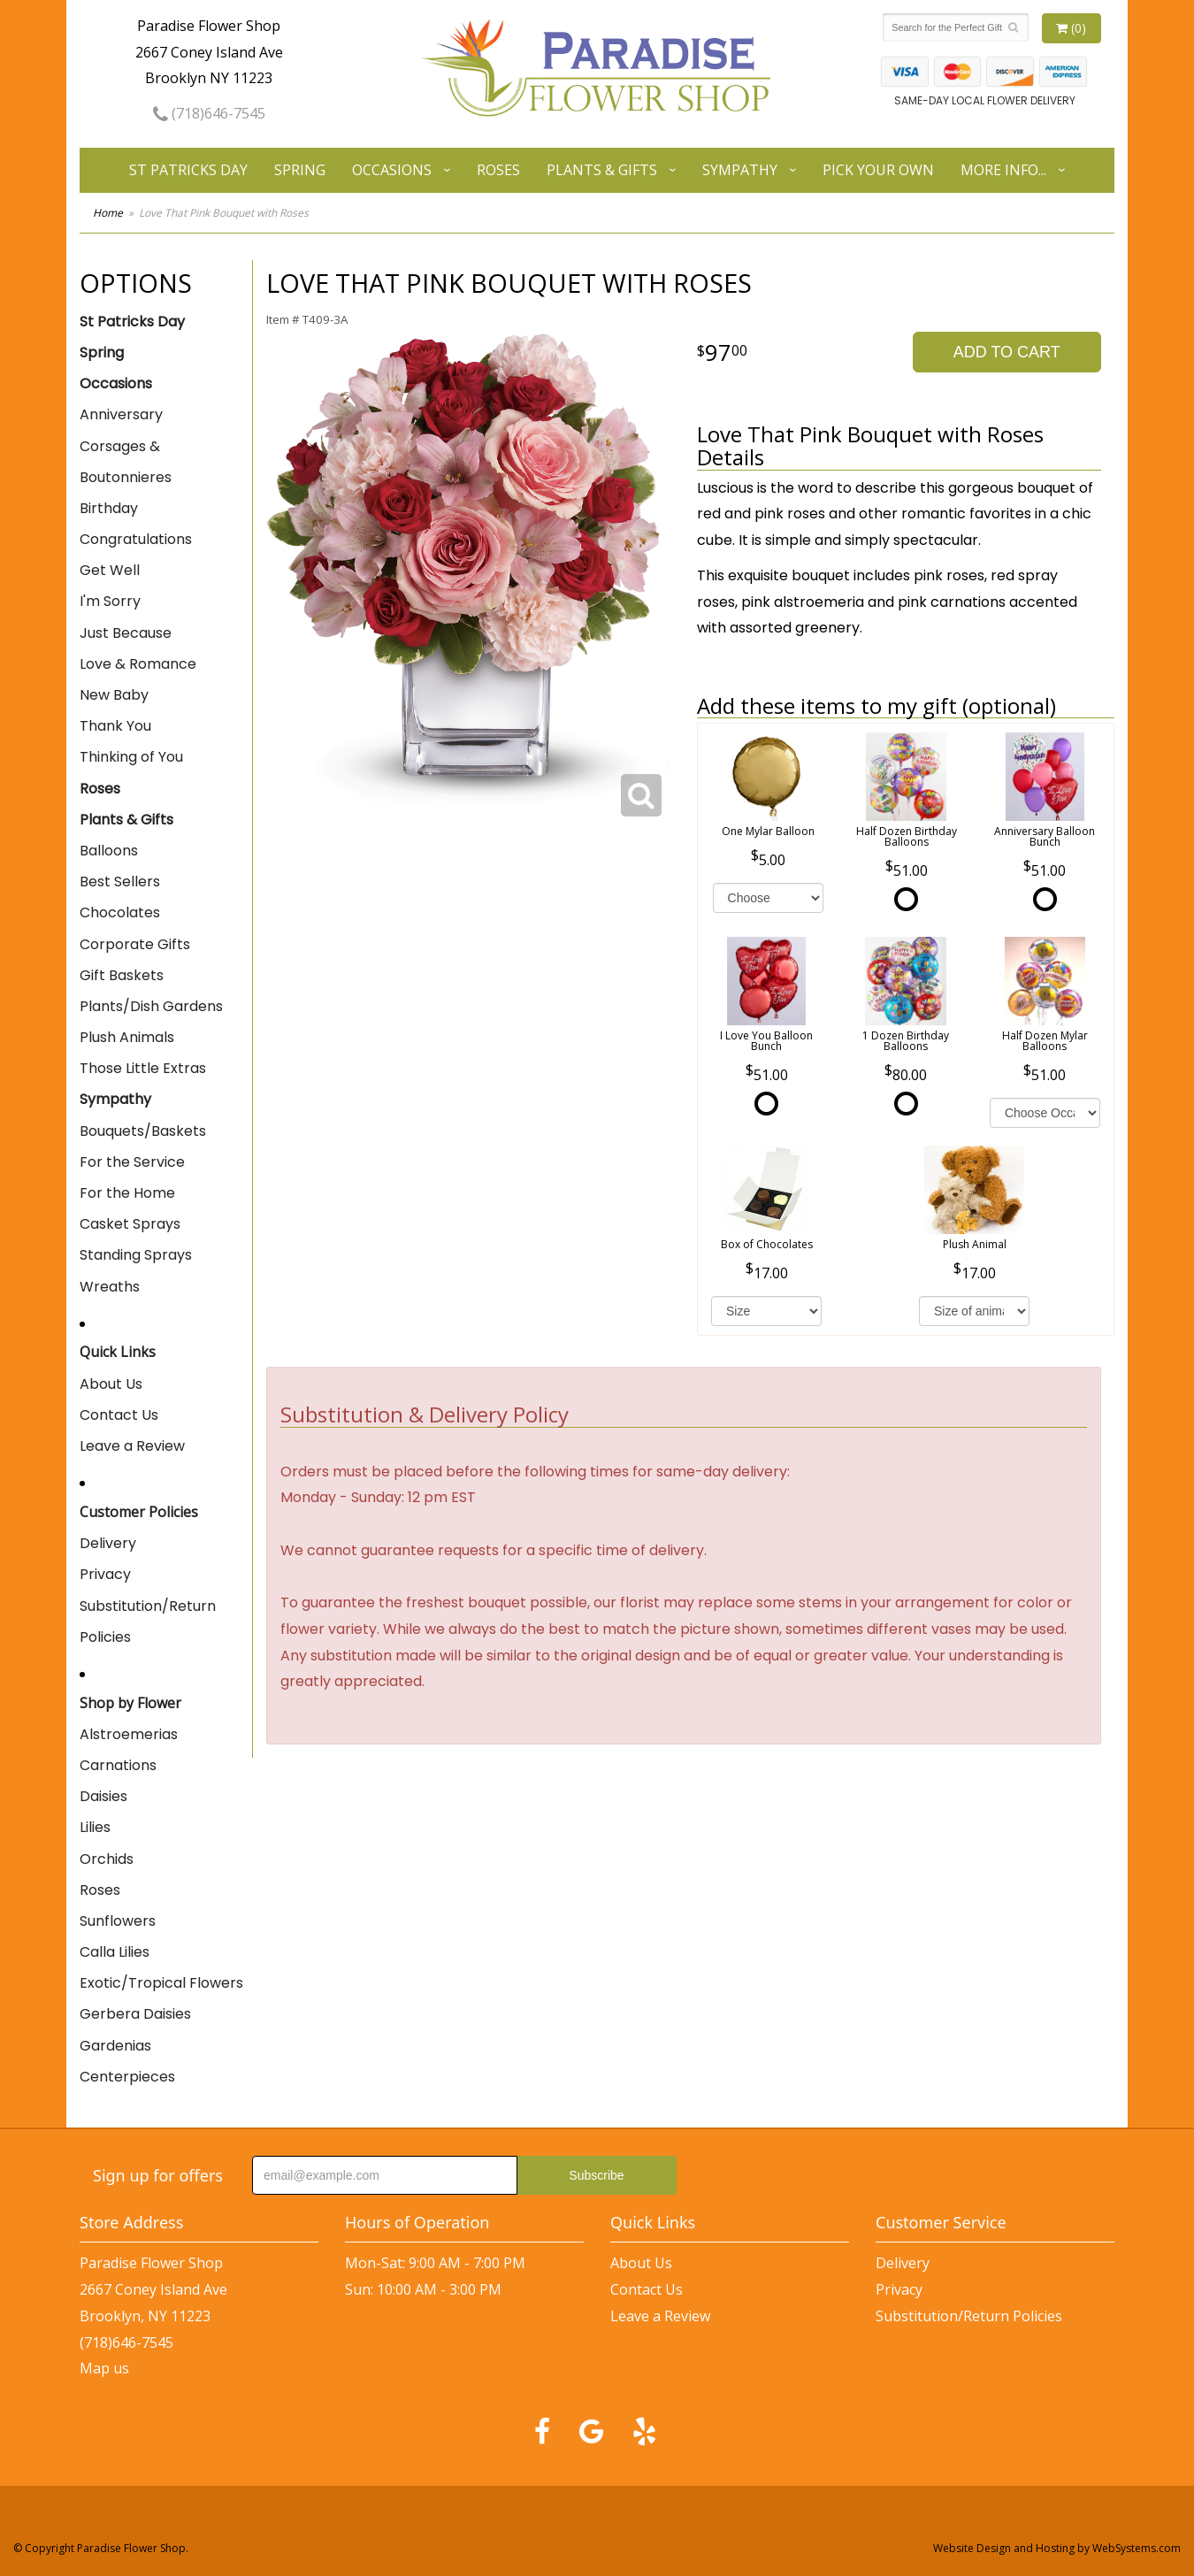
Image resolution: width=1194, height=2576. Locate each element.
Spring (299, 170)
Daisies (103, 1796)
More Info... (1003, 170)
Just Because (126, 633)
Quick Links (118, 1351)
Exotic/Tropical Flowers (161, 1983)
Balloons (109, 850)
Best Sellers (120, 881)
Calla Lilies (114, 1952)
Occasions (392, 170)
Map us (104, 2368)
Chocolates (120, 912)
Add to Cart (1006, 352)
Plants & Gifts (602, 170)
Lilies (95, 1827)
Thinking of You (131, 757)
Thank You (115, 726)
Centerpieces (127, 2076)
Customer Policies (139, 1512)
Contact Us (119, 1415)
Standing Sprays (136, 1255)
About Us (111, 1384)
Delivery (108, 1543)
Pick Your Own (878, 170)
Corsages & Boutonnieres (126, 461)
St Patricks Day (188, 170)
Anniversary (121, 414)
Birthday (109, 508)
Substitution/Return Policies (148, 1621)
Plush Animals (127, 1037)
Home (108, 212)
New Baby (114, 695)
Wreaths (110, 1286)
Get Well (110, 570)
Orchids (107, 1859)
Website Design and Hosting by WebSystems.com (1057, 2548)
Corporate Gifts (135, 944)
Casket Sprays (130, 1224)
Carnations (118, 1765)
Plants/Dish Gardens (151, 1006)
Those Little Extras (143, 1068)
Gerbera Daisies (135, 2014)
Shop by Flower (130, 1703)
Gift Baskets (122, 975)
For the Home (127, 1193)
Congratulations (136, 539)
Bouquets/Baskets (143, 1131)
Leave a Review (132, 1446)
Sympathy (739, 170)
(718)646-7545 (209, 113)
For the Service (132, 1162)
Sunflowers (118, 1921)
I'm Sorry (110, 601)
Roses (498, 170)
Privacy (105, 1574)
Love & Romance (138, 664)
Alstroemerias (129, 1734)
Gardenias (115, 2046)
